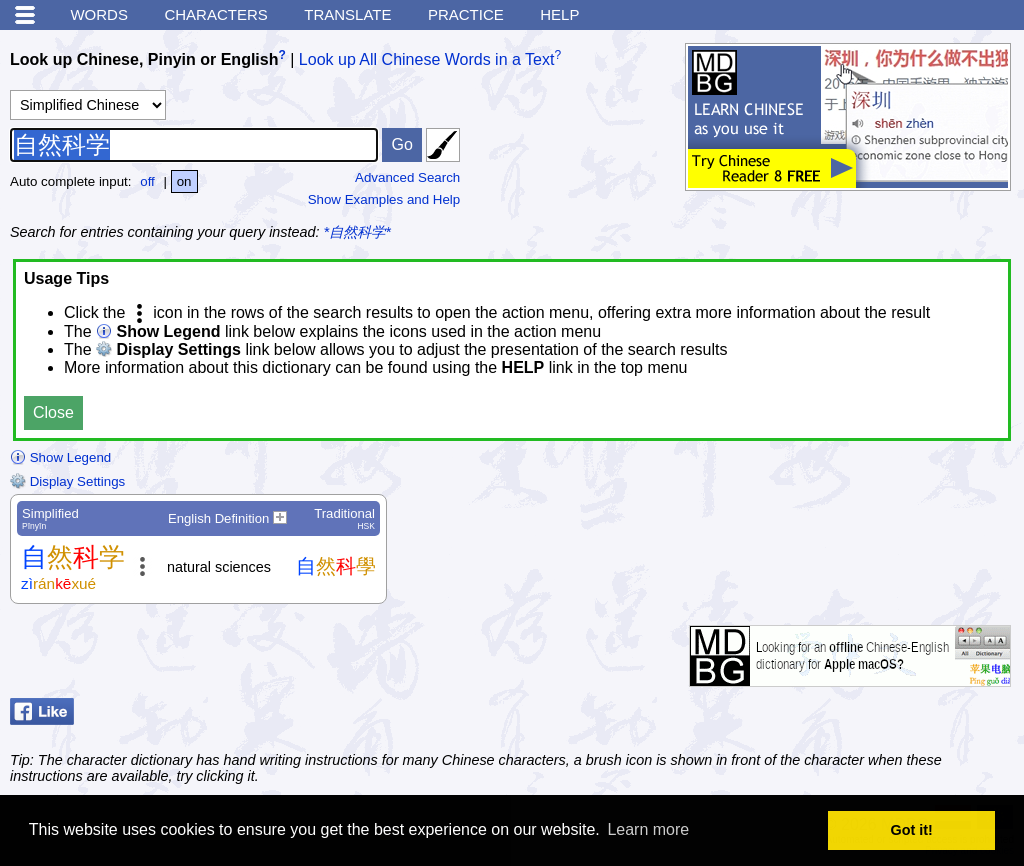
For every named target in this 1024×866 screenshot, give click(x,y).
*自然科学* (357, 232)
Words (99, 14)
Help (559, 14)
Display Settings (67, 481)
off (147, 181)
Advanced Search (407, 177)
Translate (347, 14)
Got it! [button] (912, 830)
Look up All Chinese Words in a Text (427, 59)
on (184, 181)
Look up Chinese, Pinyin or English (144, 59)
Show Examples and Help (384, 199)
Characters (215, 14)
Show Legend (60, 457)
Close (53, 412)
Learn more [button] (648, 829)
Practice (466, 14)
